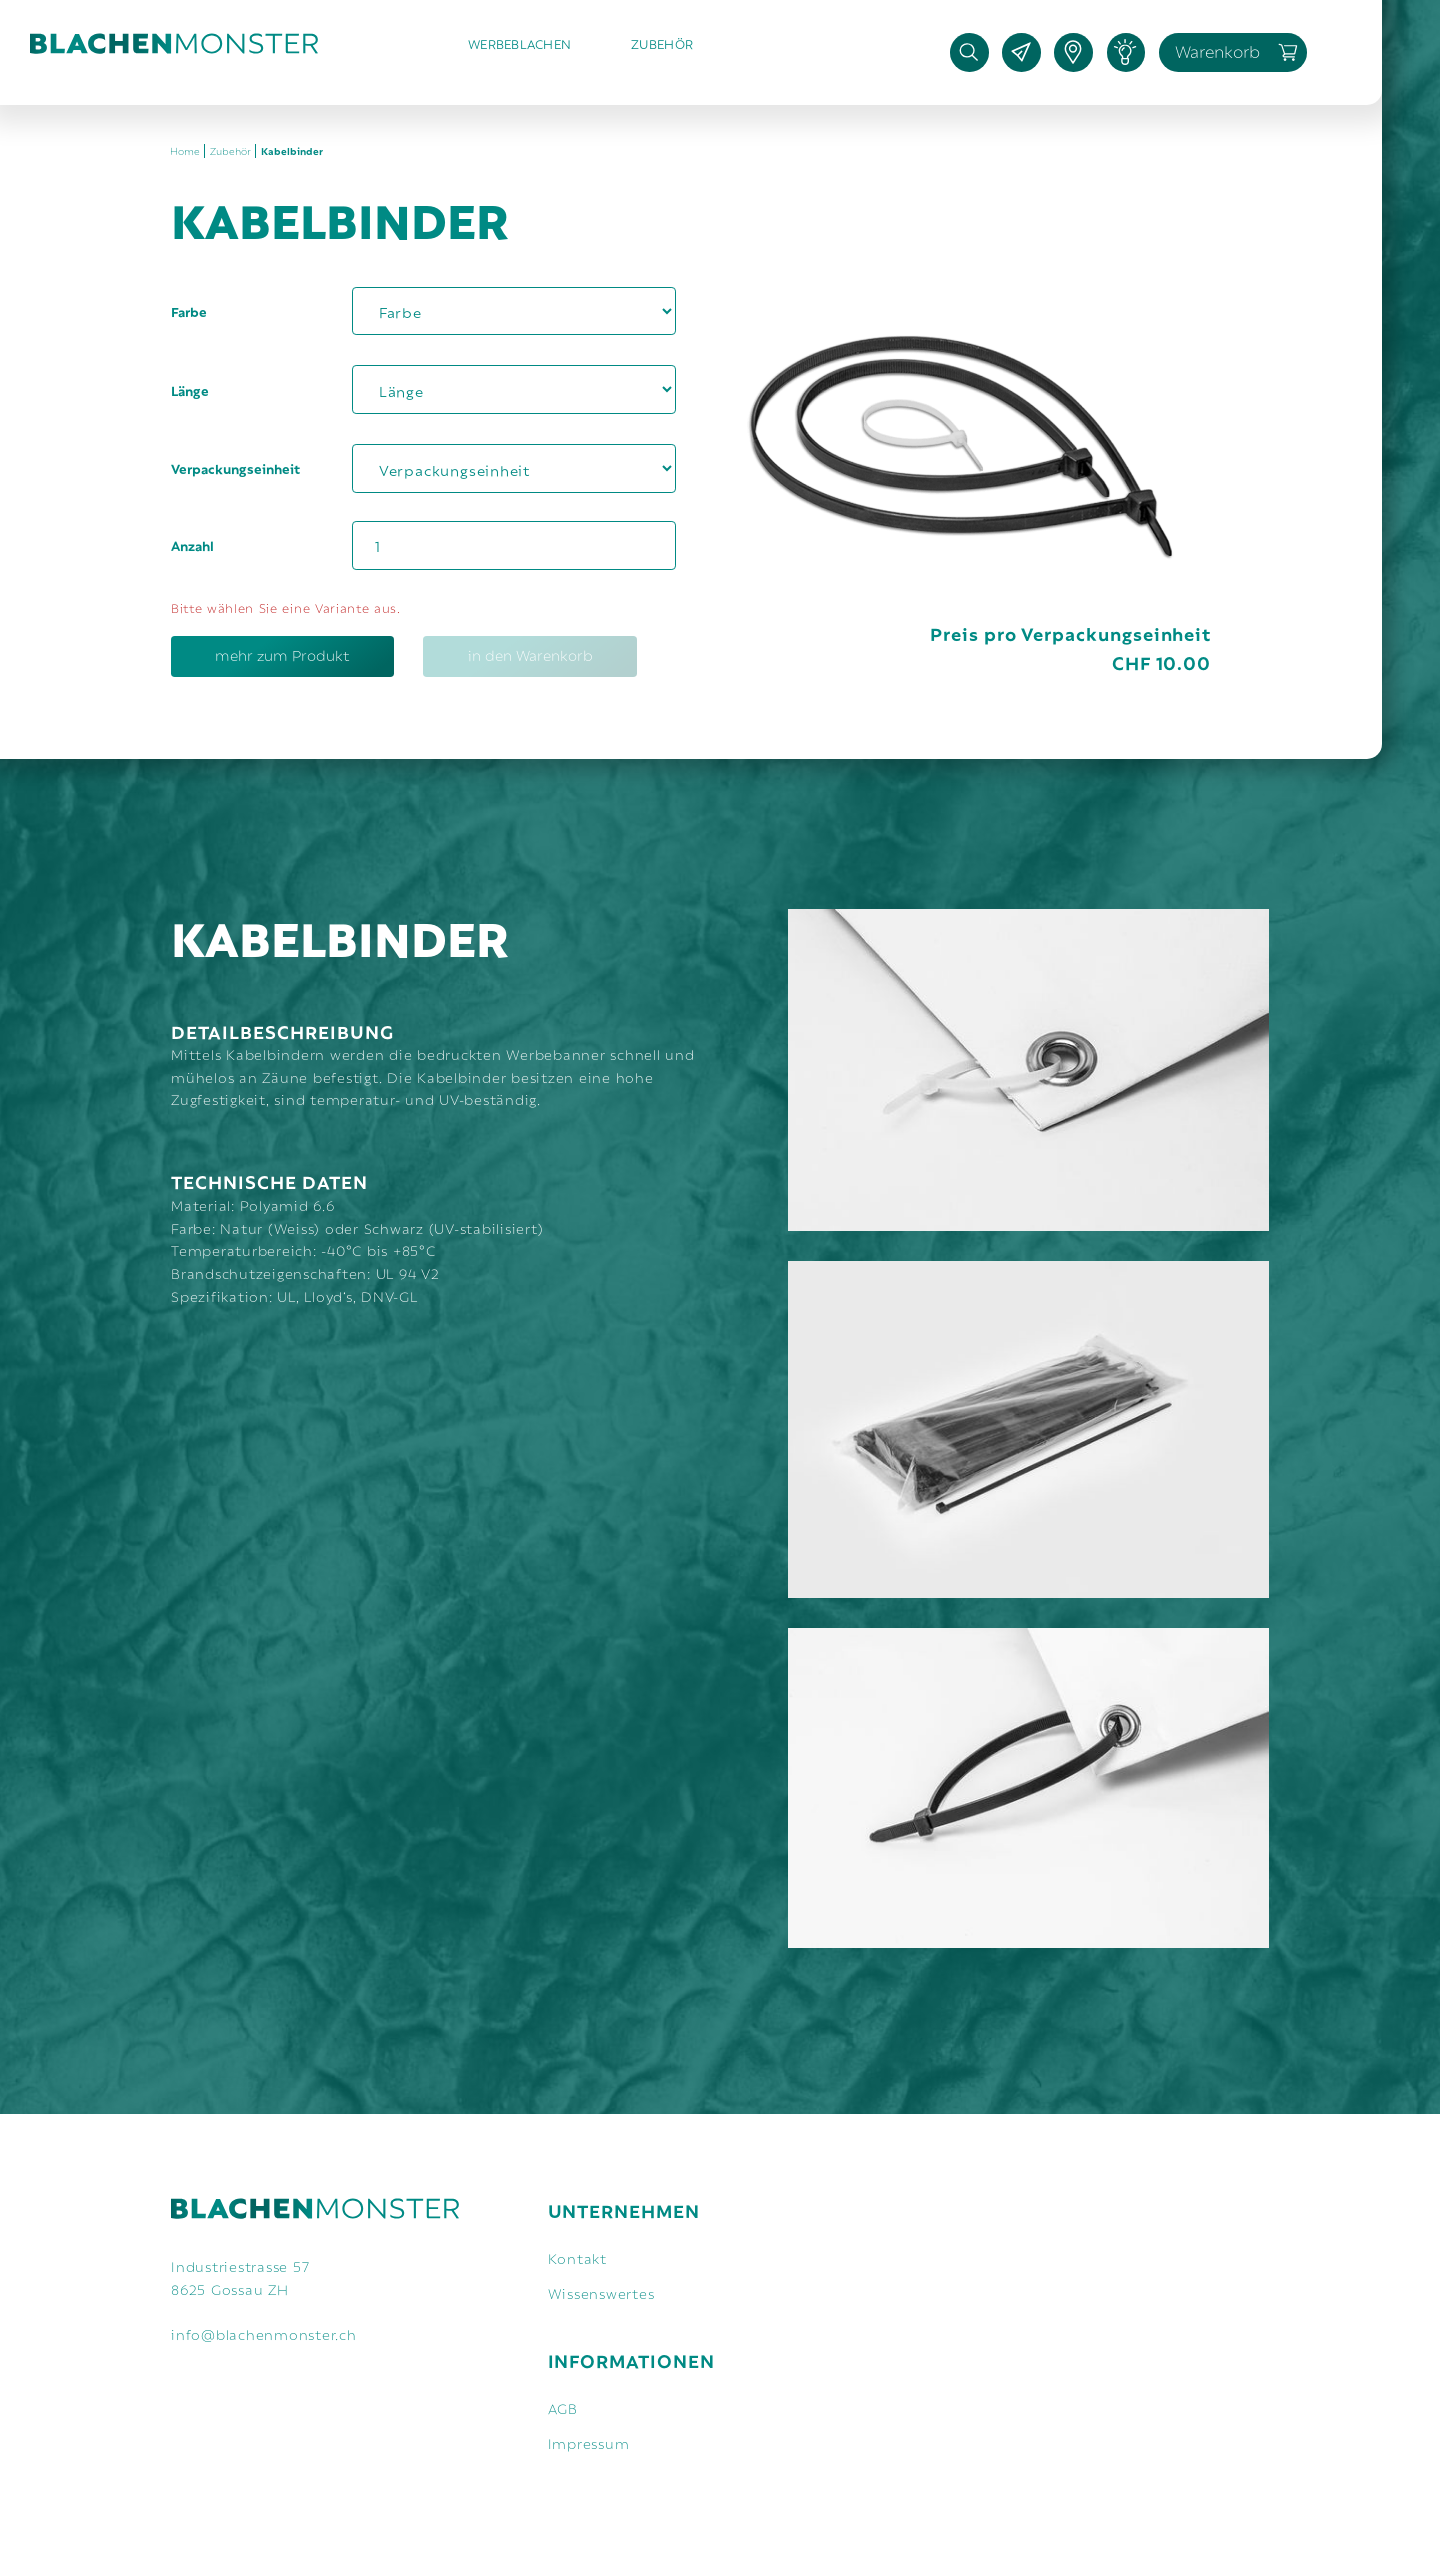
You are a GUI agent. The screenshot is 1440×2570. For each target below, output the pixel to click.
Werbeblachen (519, 43)
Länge (190, 390)
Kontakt (577, 2257)
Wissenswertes (601, 2292)
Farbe (189, 311)
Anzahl (192, 545)
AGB (563, 2407)
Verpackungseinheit (235, 468)
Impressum (589, 2442)
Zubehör (662, 43)
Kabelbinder (292, 151)
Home (185, 151)
